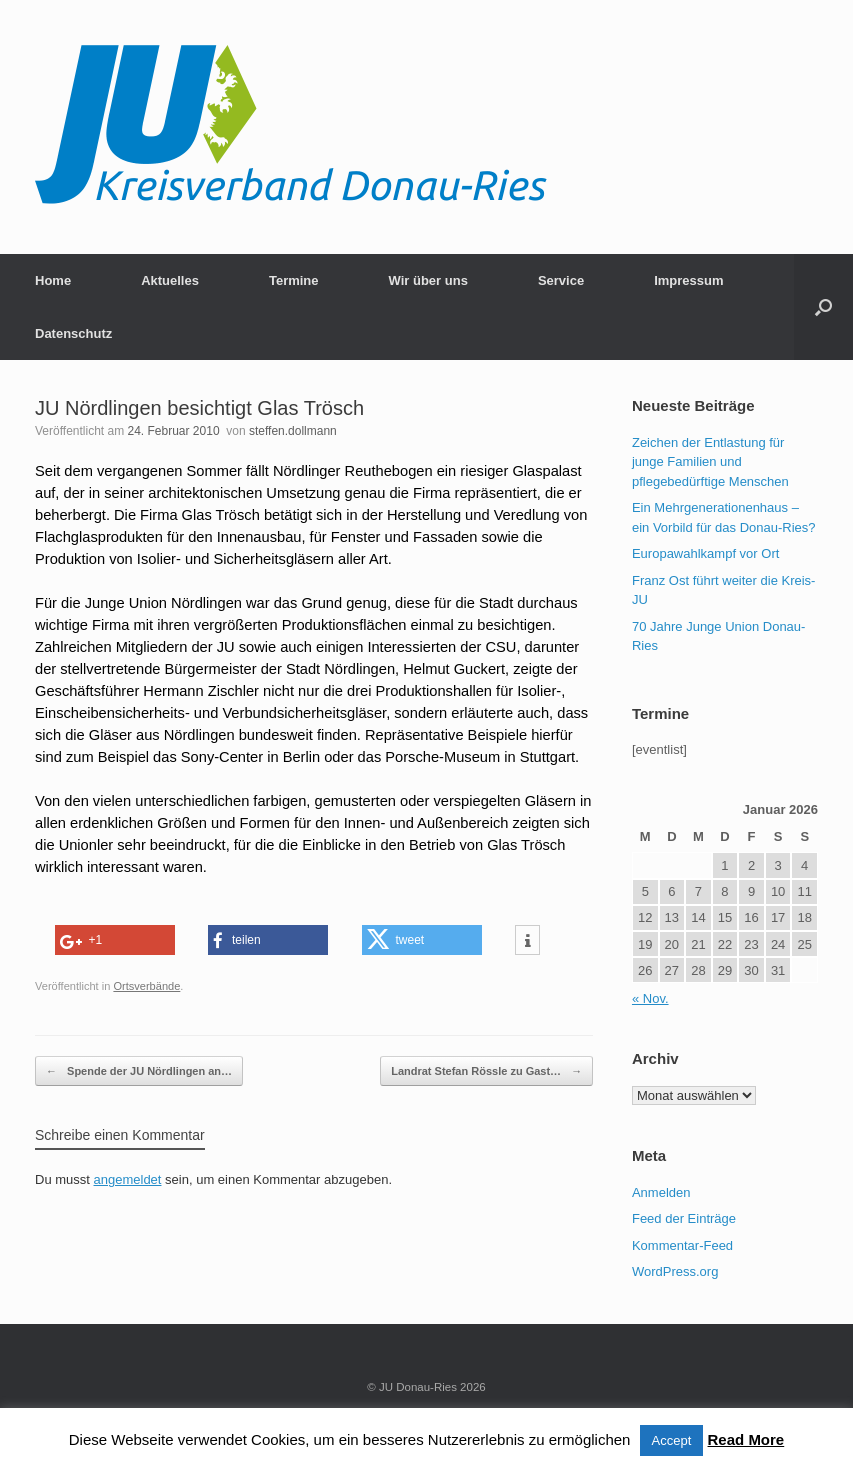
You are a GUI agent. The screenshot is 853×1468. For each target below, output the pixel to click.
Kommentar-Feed (682, 1245)
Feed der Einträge (684, 1218)
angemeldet (128, 1179)
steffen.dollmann (293, 431)
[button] (823, 307)
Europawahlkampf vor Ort (705, 553)
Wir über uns (428, 280)
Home (53, 280)
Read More (746, 1439)
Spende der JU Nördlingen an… (139, 1071)
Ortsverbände (146, 986)
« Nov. (650, 998)
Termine (294, 280)
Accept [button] (672, 1440)
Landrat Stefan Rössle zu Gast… (486, 1071)
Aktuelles (170, 280)
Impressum (688, 280)
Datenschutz (73, 333)
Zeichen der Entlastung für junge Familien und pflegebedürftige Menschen (710, 462)
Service (561, 280)
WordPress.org (675, 1271)
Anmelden (661, 1192)
